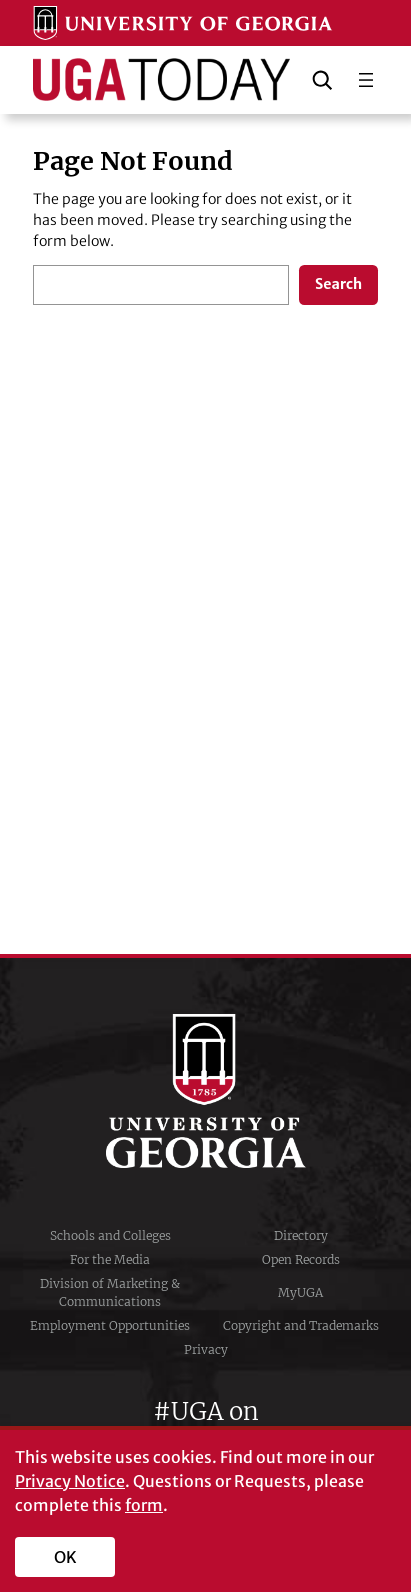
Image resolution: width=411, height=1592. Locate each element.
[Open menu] (366, 80)
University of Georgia (206, 1091)
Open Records (301, 1259)
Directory (301, 1235)
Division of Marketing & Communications (110, 1292)
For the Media (110, 1259)
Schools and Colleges (110, 1235)
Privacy (206, 1349)
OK (65, 1557)
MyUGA (300, 1292)
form (144, 1505)
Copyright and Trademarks (301, 1325)
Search (338, 284)
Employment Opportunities (110, 1325)
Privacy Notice (70, 1481)
